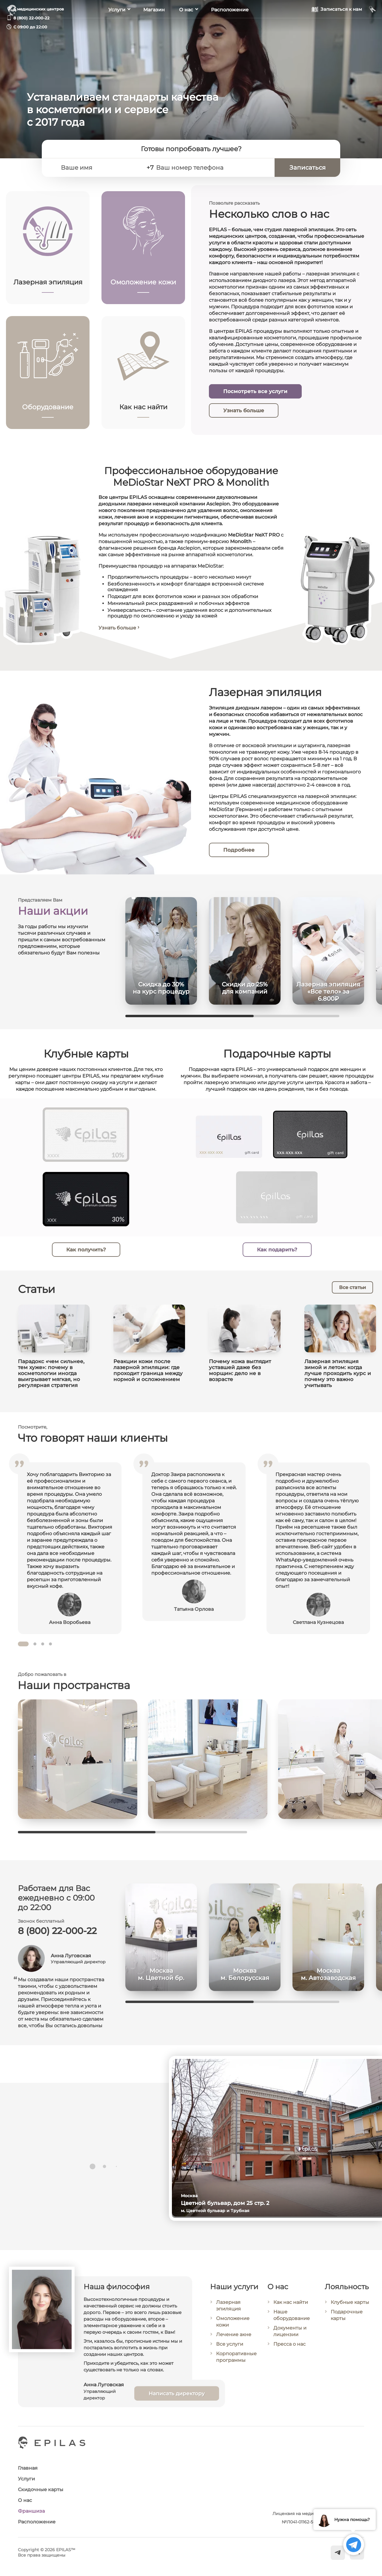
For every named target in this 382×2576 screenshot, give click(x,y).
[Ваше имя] (98, 167)
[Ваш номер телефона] (212, 167)
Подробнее (240, 850)
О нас (186, 27)
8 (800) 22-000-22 (31, 18)
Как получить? (86, 1257)
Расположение (230, 27)
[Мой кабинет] (372, 26)
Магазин (154, 27)
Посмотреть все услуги (255, 391)
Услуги (116, 27)
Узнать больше (243, 410)
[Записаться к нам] (337, 26)
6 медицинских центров (38, 9)
